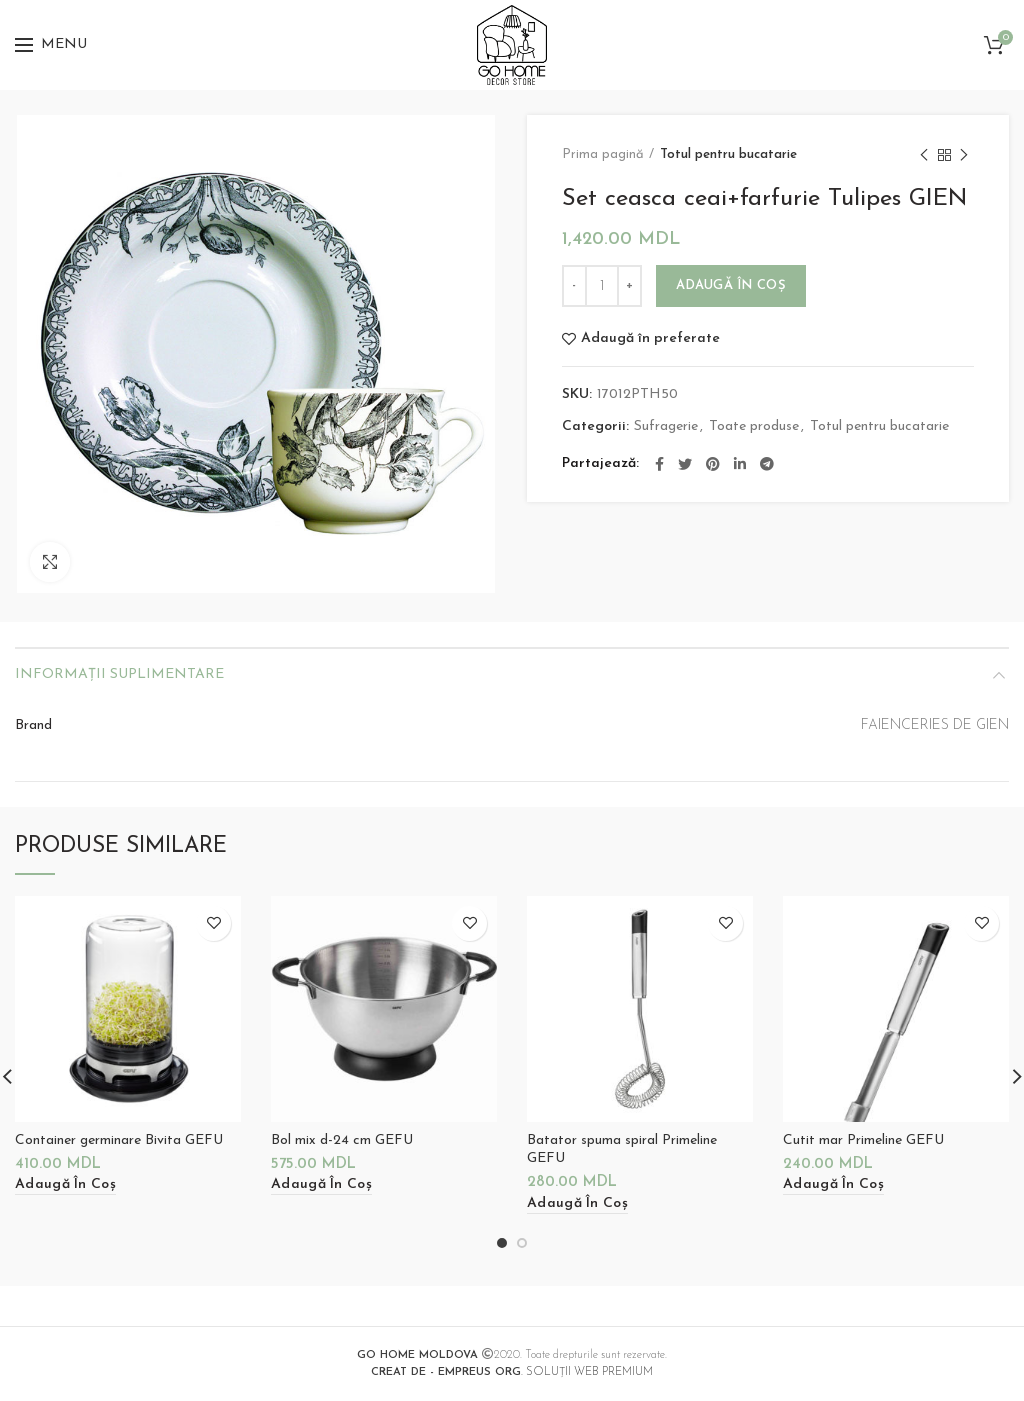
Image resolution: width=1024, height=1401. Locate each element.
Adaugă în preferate (650, 339)
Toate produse (754, 426)
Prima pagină (603, 154)
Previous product (924, 157)
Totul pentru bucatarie (728, 154)
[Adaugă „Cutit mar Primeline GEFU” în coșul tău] (833, 1185)
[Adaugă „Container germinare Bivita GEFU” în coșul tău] (65, 1185)
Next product (964, 157)
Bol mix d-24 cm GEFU (342, 1140)
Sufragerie (666, 426)
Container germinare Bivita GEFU (119, 1140)
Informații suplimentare (119, 674)
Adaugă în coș (731, 285)
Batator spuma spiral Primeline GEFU (622, 1149)
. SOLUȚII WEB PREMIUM (512, 1372)
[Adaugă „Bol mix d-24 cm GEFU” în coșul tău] (321, 1185)
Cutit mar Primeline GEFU (863, 1140)
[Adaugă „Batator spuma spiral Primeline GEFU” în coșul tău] (577, 1204)
